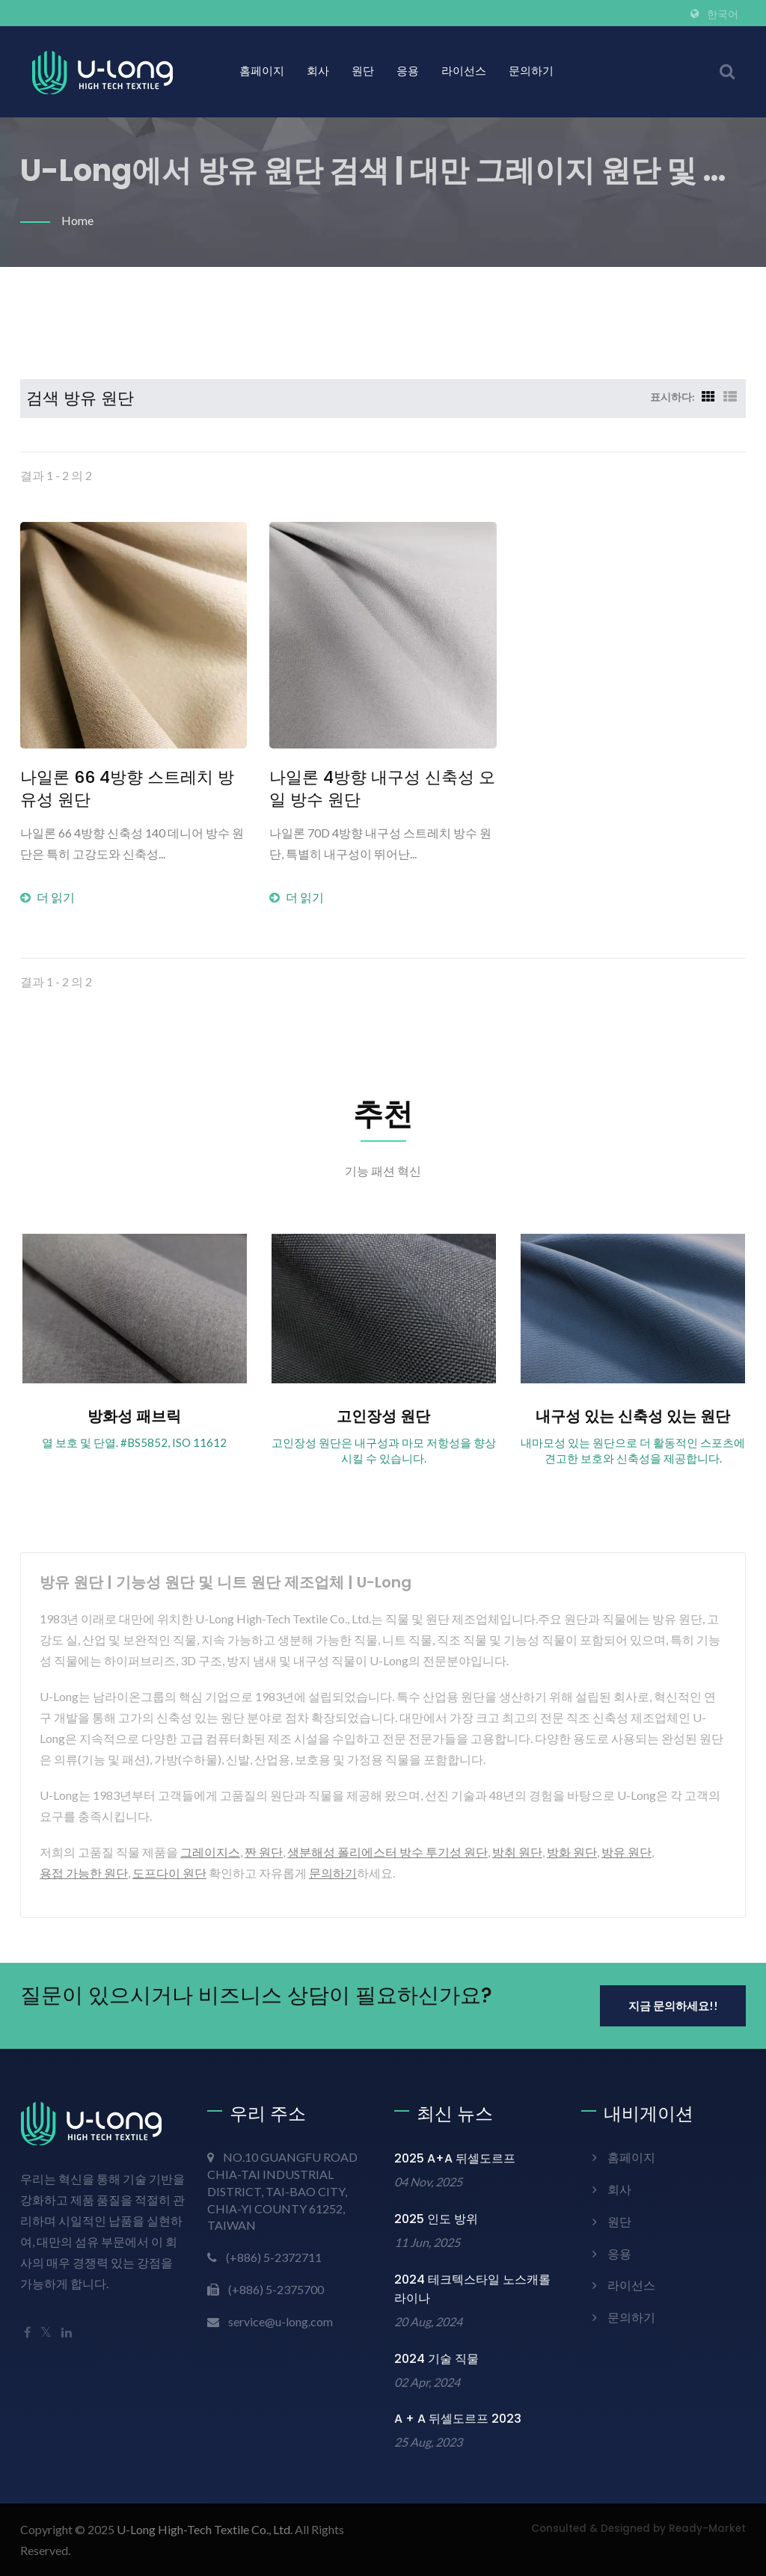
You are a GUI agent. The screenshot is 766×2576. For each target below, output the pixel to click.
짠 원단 (264, 1852)
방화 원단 (572, 1852)
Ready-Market (707, 2528)
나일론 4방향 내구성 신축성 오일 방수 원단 (382, 788)
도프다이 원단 (169, 1873)
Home (77, 220)
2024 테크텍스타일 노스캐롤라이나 (472, 2289)
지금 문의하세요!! (673, 2005)
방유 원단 (626, 1852)
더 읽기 (47, 897)
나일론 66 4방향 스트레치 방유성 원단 (127, 788)
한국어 (722, 14)
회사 (318, 71)
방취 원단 (517, 1852)
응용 (407, 71)
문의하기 (531, 71)
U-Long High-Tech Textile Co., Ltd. (204, 2529)
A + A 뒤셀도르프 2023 (457, 2418)
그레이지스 (210, 1852)
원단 (363, 71)
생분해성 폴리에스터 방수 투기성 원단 (387, 1852)
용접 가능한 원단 (84, 1873)
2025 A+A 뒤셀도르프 (454, 2158)
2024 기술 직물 (436, 2358)
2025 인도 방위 (436, 2219)
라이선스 (463, 71)
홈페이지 (261, 71)
